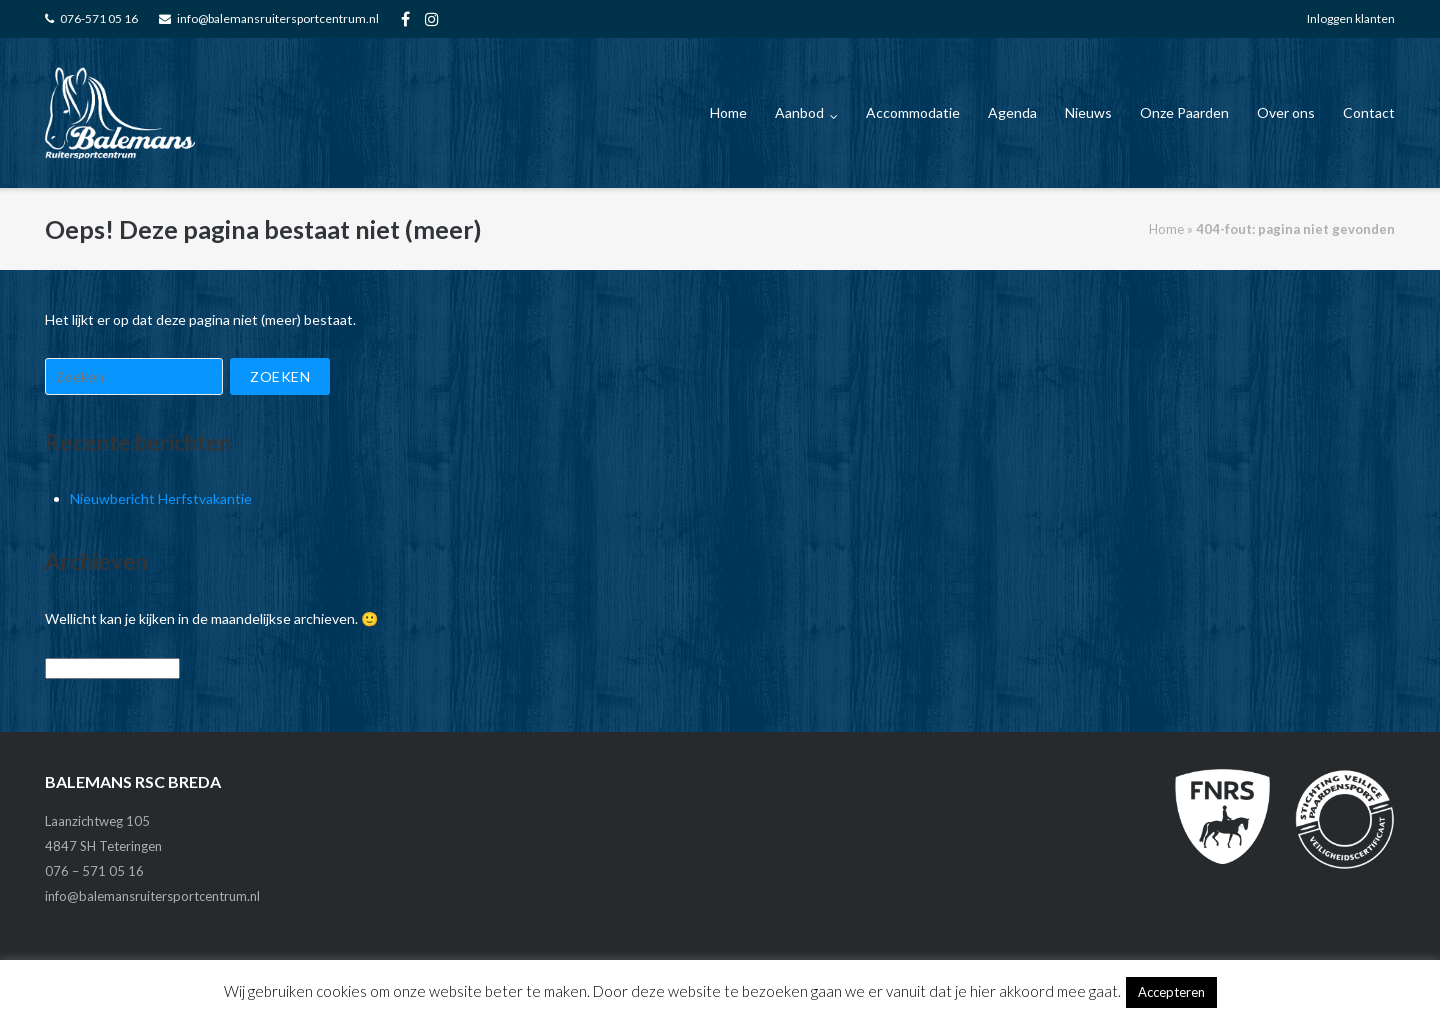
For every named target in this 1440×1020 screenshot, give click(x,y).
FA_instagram (432, 19)
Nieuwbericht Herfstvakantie (161, 498)
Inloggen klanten (1351, 18)
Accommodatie (913, 112)
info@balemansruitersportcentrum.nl (278, 18)
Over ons (1286, 112)
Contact (1369, 112)
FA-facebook (405, 19)
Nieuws (1088, 112)
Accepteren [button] (1171, 992)
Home (728, 112)
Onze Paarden (1184, 112)
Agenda (1012, 112)
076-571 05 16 (99, 18)
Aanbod (799, 112)
